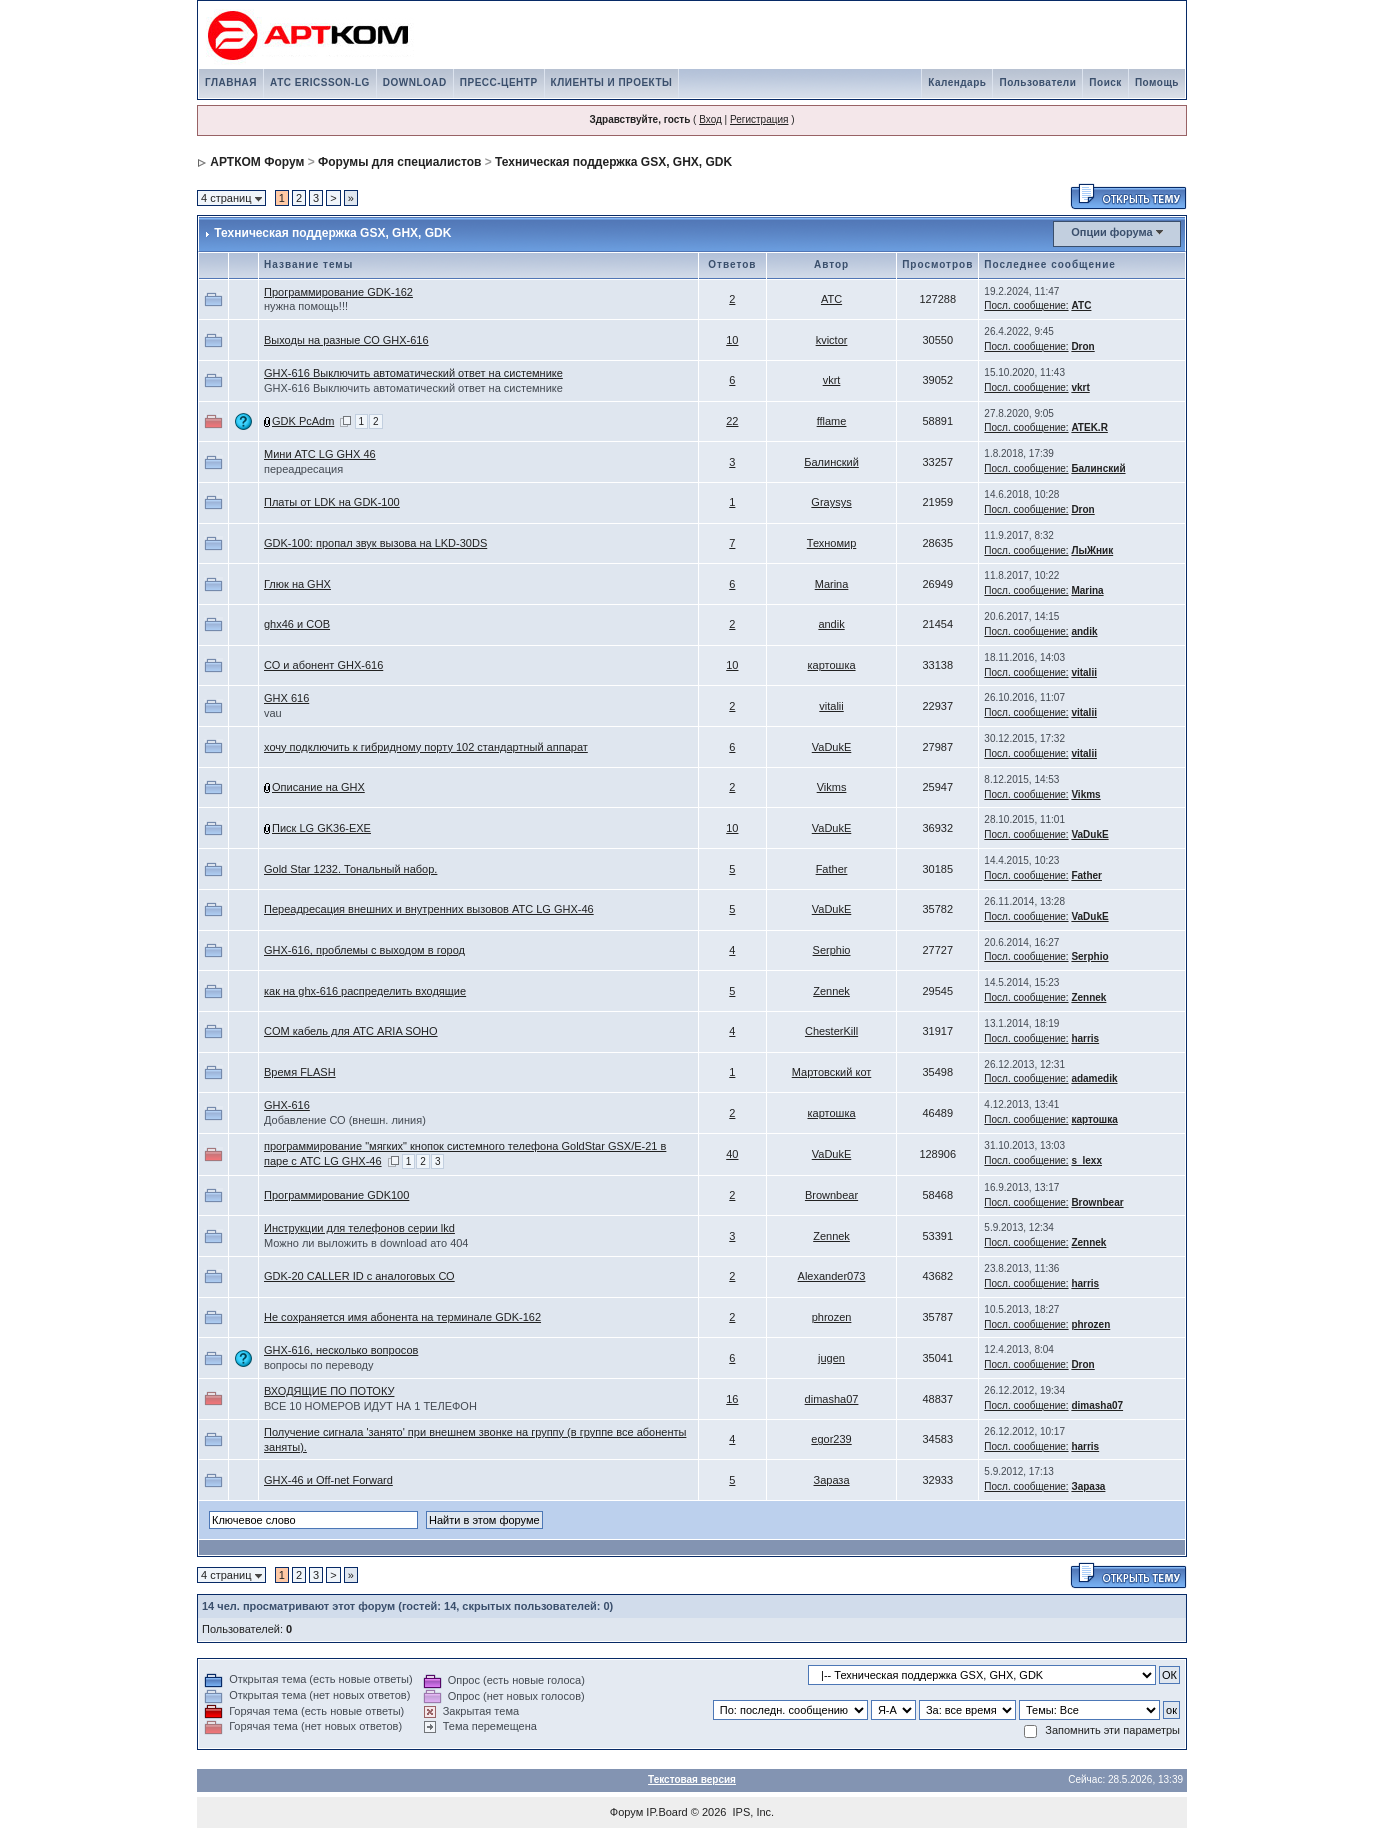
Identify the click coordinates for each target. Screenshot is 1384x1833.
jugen (831, 1358)
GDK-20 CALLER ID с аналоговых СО (359, 1276)
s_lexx (1086, 1160)
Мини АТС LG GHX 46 (320, 454)
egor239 (831, 1439)
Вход (710, 119)
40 (732, 1154)
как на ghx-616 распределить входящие (365, 991)
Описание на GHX (318, 787)
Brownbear (831, 1195)
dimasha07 (832, 1399)
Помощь (1157, 82)
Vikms (832, 787)
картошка (831, 665)
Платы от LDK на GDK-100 (332, 502)
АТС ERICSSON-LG (320, 82)
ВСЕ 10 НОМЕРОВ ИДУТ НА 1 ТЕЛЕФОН (370, 1406)
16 (732, 1399)
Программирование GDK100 (336, 1195)
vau (273, 713)
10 (732, 340)
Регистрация (759, 119)
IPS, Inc (752, 1812)
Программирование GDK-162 (338, 292)
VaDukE (832, 747)
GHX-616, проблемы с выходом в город (364, 950)
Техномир (832, 543)
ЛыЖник (1092, 550)
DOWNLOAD (415, 82)
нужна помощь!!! (306, 306)
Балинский (831, 462)
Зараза (832, 1480)
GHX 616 (286, 698)
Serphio (832, 950)
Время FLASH (300, 1072)
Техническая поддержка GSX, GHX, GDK (613, 162)
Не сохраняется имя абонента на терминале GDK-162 (402, 1317)
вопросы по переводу (318, 1365)
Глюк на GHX (297, 584)
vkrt (832, 380)
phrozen (832, 1317)
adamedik (1094, 1078)
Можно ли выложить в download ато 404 (366, 1243)
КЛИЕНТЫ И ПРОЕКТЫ (612, 82)
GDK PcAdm (303, 421)
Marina (832, 584)
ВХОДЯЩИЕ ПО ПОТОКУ (329, 1391)
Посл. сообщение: (1026, 305)
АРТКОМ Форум (257, 162)
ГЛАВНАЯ (231, 82)
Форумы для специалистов (399, 162)
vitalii (1084, 672)
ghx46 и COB (297, 624)
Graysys (831, 502)
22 (732, 421)
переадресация (303, 469)
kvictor (832, 340)
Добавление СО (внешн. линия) (345, 1120)
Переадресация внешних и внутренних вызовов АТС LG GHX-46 (429, 909)
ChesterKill (831, 1031)
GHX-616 (287, 1105)
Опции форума (1111, 232)
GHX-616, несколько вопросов (341, 1350)
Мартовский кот (832, 1072)
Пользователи (1037, 82)
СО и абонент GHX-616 (323, 665)
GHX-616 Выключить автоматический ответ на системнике (413, 373)
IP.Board (666, 1812)
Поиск (1105, 82)
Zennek (831, 991)
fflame (832, 421)
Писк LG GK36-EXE (321, 828)
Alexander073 (832, 1276)
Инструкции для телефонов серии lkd (359, 1228)
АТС (831, 299)
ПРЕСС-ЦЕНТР (499, 82)
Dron (1082, 346)
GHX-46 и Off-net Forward (328, 1480)
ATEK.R (1089, 427)
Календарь (957, 82)
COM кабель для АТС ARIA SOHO (351, 1031)
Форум (626, 1812)
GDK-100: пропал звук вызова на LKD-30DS (375, 543)
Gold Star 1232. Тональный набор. (350, 869)
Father (832, 869)
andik (831, 624)
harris (1085, 1038)
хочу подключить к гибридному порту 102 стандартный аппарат (426, 747)
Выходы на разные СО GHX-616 (346, 340)
